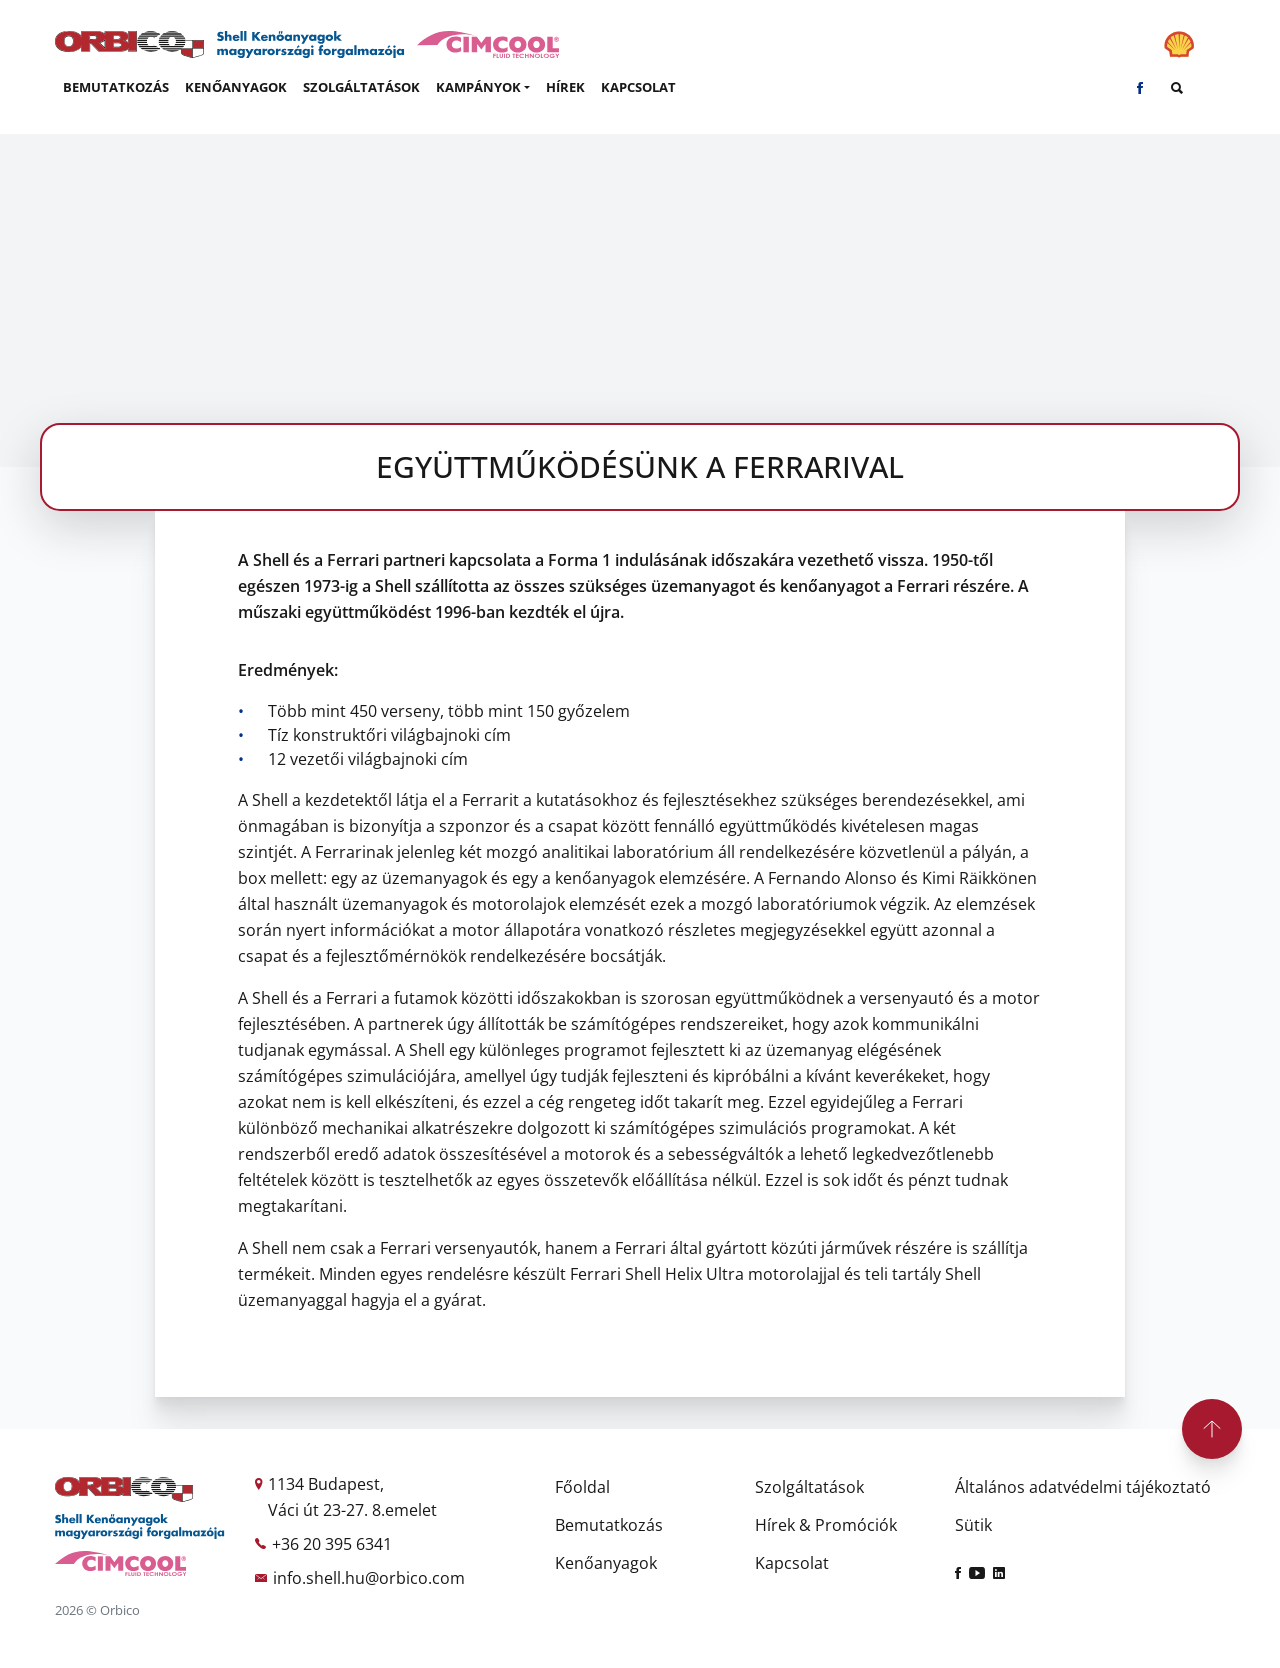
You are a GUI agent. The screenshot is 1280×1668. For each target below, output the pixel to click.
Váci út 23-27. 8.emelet (352, 1510)
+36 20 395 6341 (332, 1544)
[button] (483, 88)
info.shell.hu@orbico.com (369, 1578)
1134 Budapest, (326, 1484)
